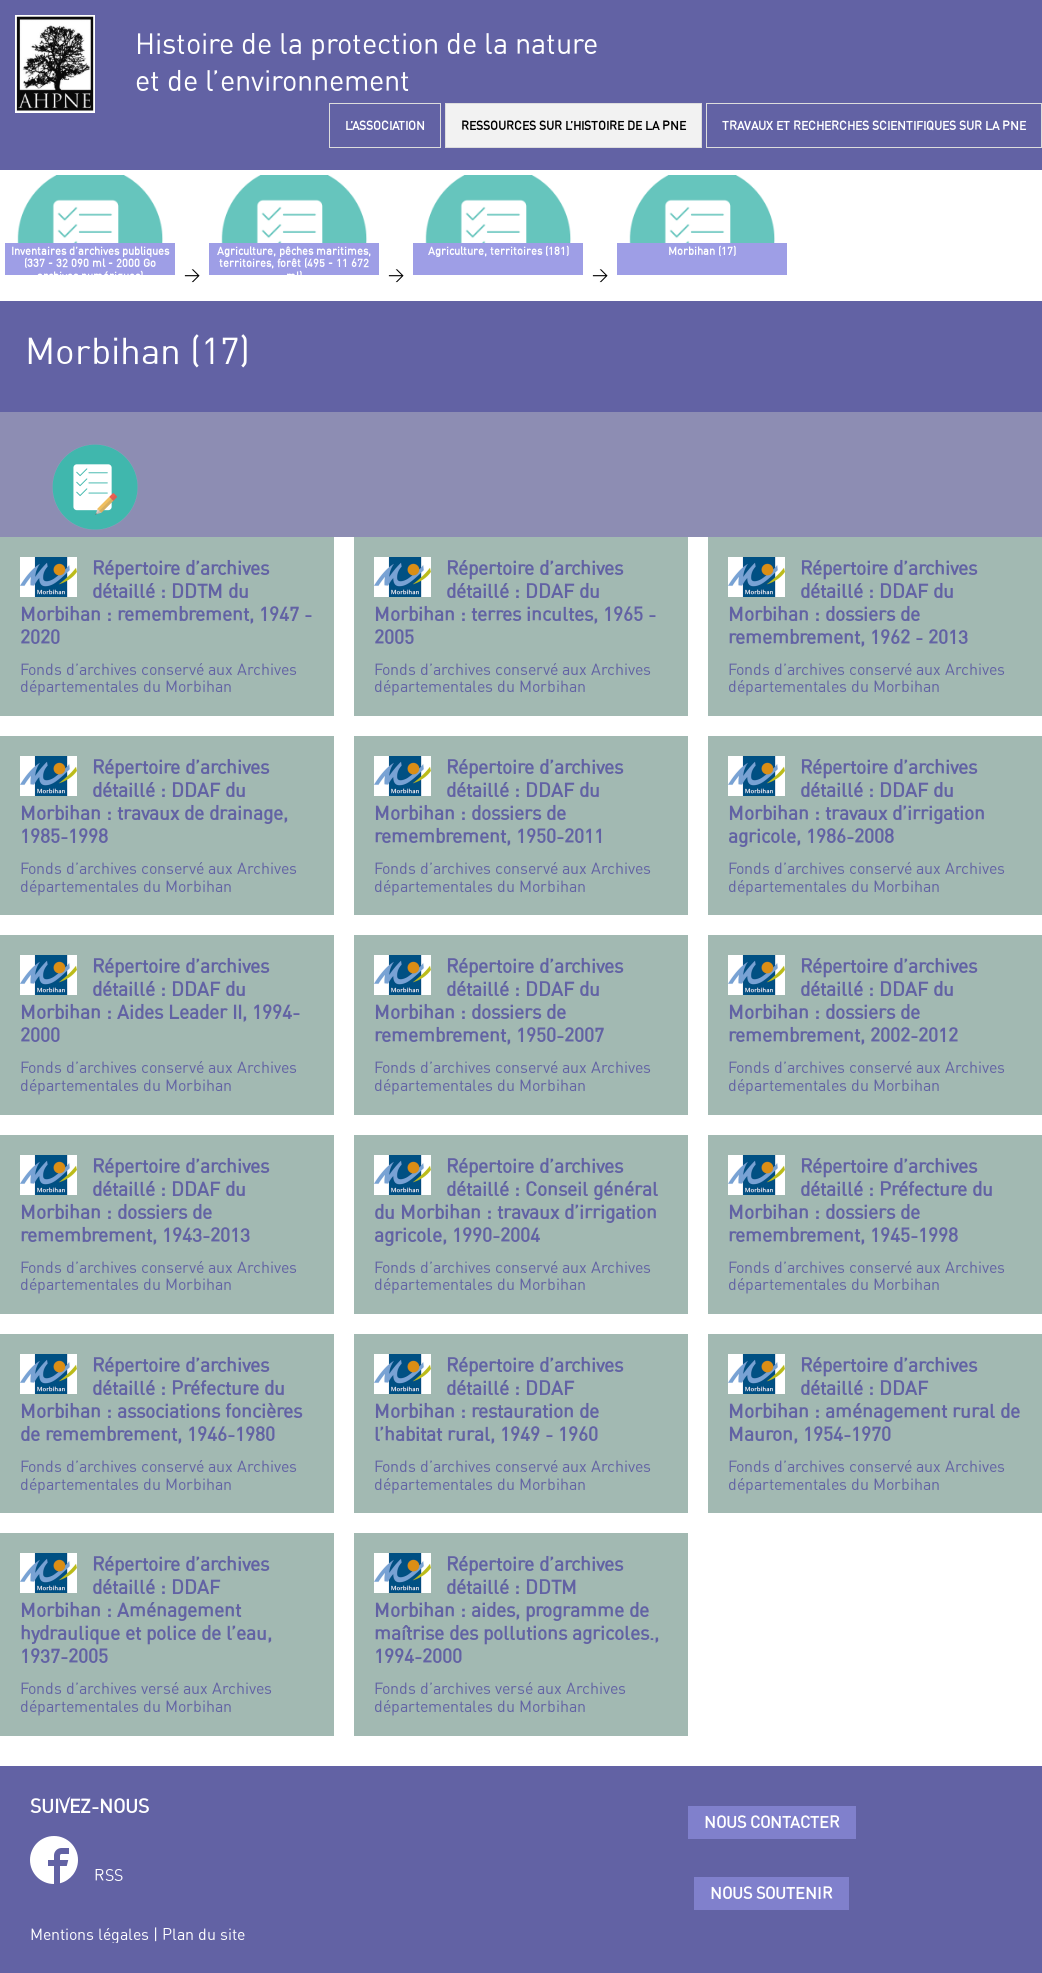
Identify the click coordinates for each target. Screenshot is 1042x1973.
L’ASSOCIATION (385, 125)
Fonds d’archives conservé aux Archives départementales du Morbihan (167, 626)
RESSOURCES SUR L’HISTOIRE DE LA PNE (573, 125)
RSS (108, 1875)
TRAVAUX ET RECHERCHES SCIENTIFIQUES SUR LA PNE (874, 125)
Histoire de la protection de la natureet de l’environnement (366, 62)
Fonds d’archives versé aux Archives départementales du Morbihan (167, 1634)
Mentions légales (89, 1934)
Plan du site (203, 1934)
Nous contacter (772, 1822)
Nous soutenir (771, 1893)
